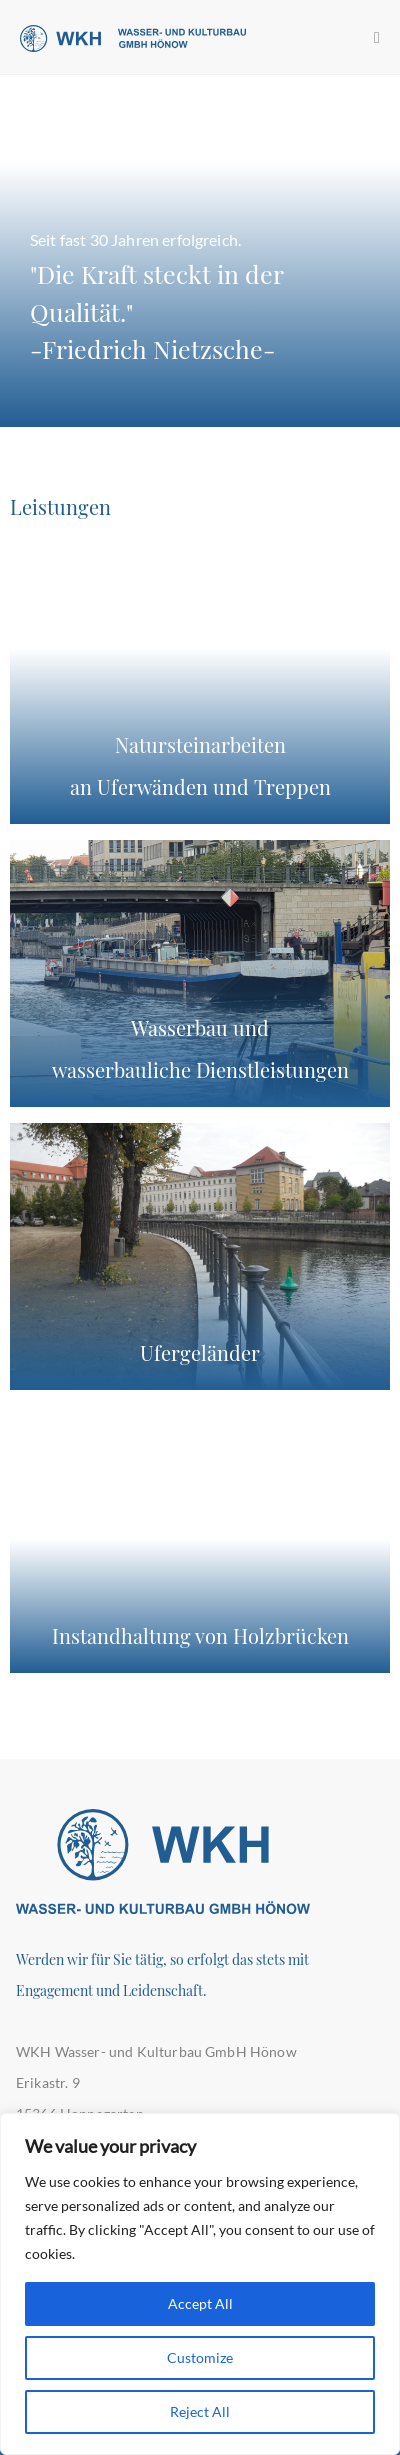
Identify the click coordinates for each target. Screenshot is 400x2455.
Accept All (200, 2303)
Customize (200, 2357)
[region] (200, 2284)
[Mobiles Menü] (377, 36)
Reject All (200, 2411)
